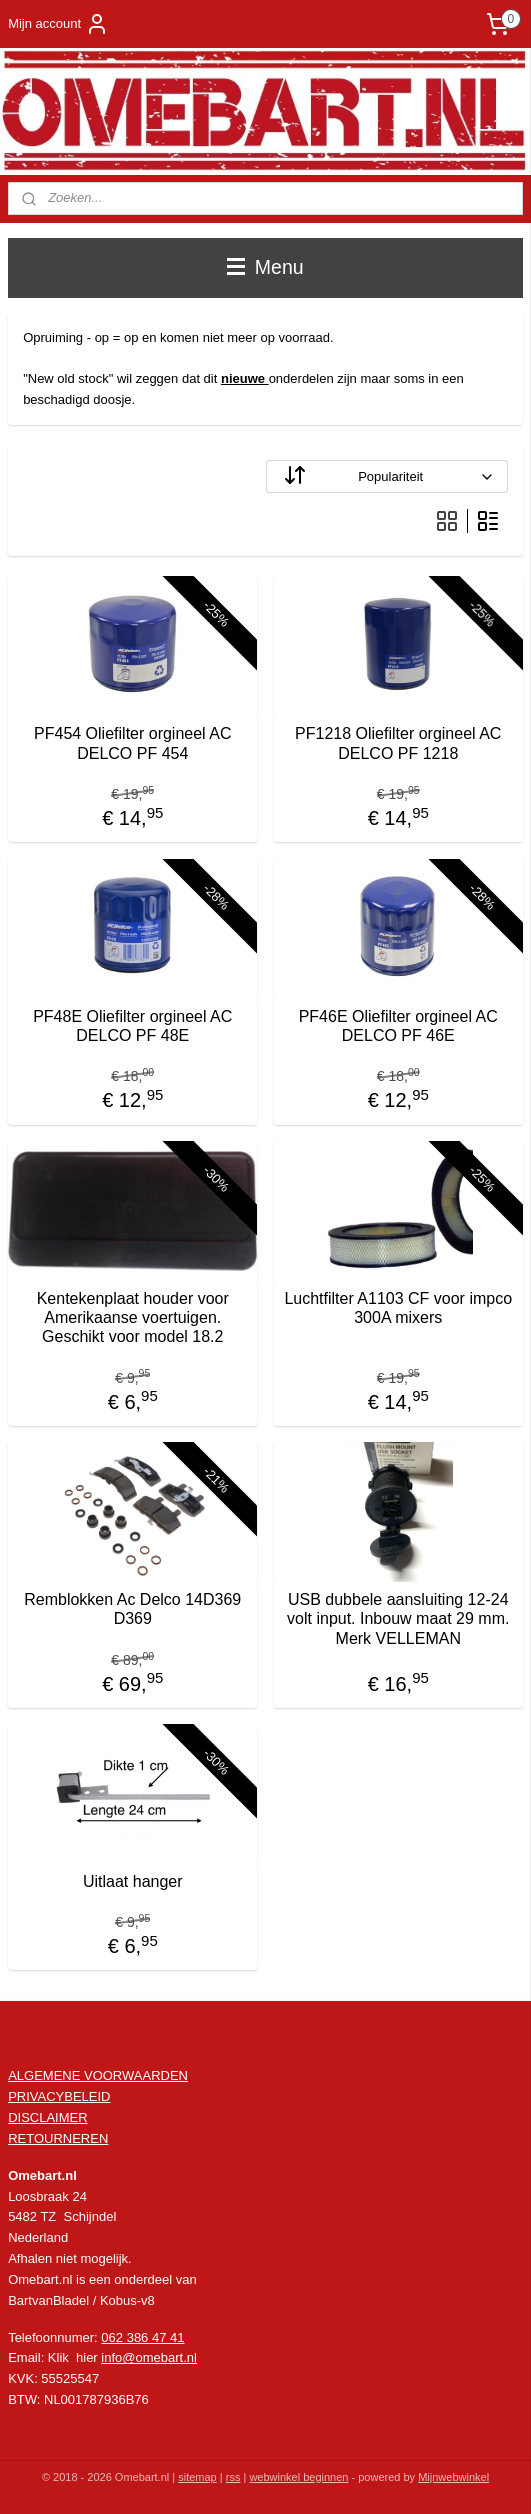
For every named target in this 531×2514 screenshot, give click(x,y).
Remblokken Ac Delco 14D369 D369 (132, 1609)
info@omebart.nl (149, 2357)
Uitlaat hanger (133, 1881)
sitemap (197, 2477)
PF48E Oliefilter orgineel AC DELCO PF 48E (132, 1025)
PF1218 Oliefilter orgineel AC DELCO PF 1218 (398, 743)
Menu (265, 267)
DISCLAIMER (47, 2117)
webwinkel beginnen (298, 2477)
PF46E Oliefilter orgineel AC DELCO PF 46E (398, 1025)
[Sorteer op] (387, 476)
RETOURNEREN (58, 2138)
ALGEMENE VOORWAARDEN (98, 2075)
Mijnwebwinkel (453, 2477)
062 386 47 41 (142, 2337)
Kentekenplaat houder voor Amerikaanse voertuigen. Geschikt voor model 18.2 (133, 1317)
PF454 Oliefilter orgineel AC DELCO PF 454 (132, 743)
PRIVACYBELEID (59, 2096)
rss (233, 2477)
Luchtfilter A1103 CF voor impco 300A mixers (398, 1308)
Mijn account (58, 24)
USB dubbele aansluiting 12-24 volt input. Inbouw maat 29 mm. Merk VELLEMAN (398, 1618)
